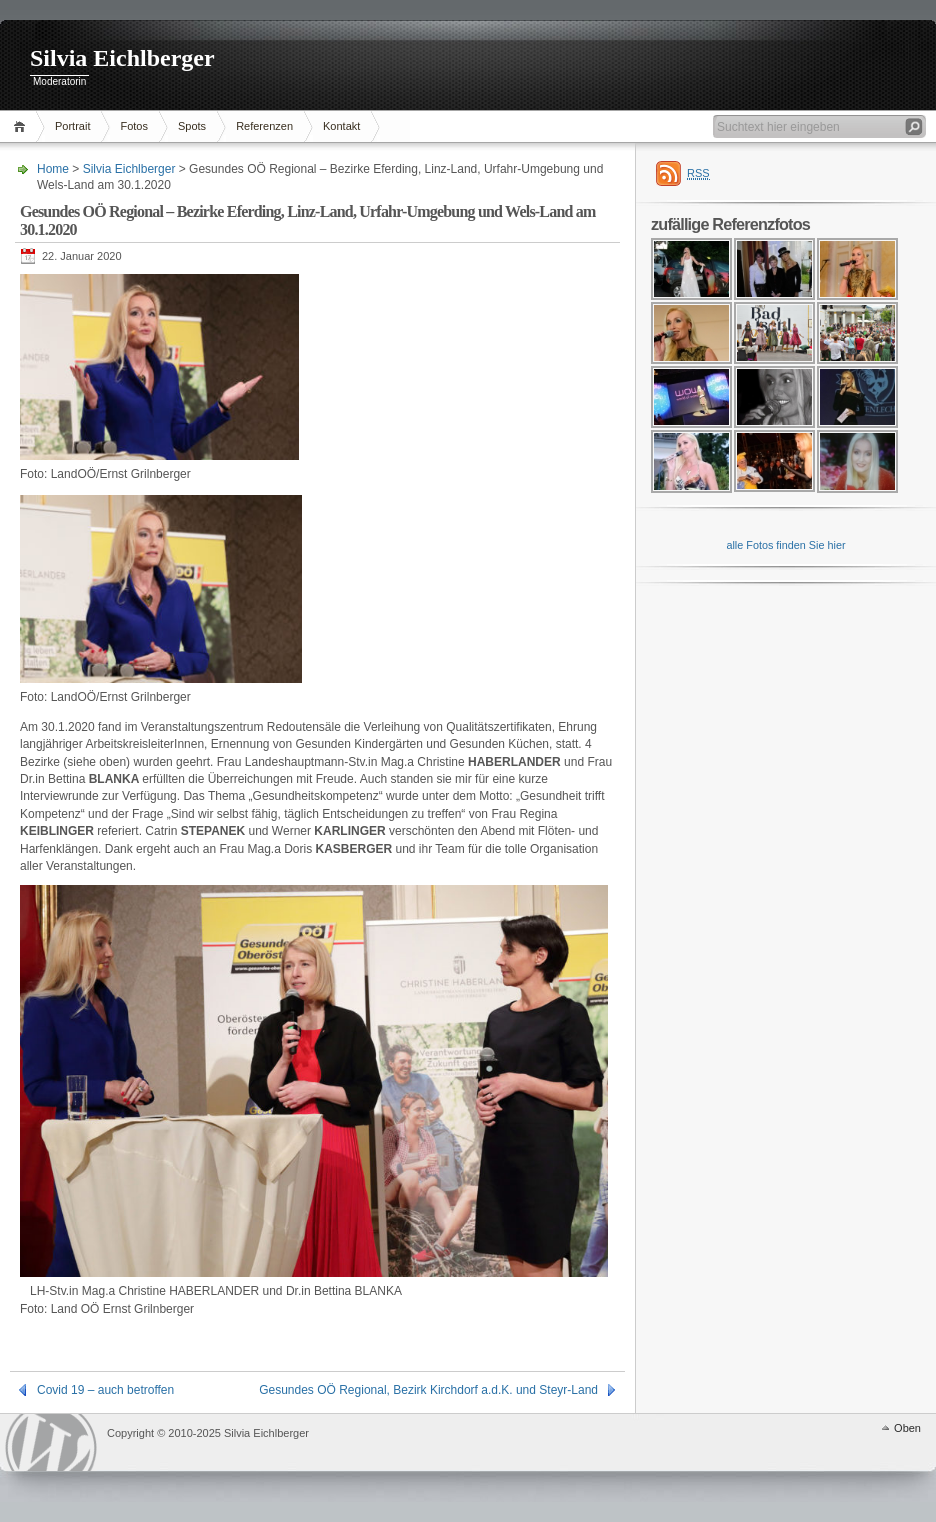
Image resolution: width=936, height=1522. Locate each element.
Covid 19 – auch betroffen (105, 1390)
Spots (192, 126)
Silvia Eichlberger (122, 58)
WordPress (51, 1442)
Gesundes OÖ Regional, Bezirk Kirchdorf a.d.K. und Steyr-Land (428, 1390)
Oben (907, 1428)
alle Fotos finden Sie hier (785, 545)
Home (22, 126)
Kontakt (341, 126)
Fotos (134, 126)
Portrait (72, 126)
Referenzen (264, 126)
